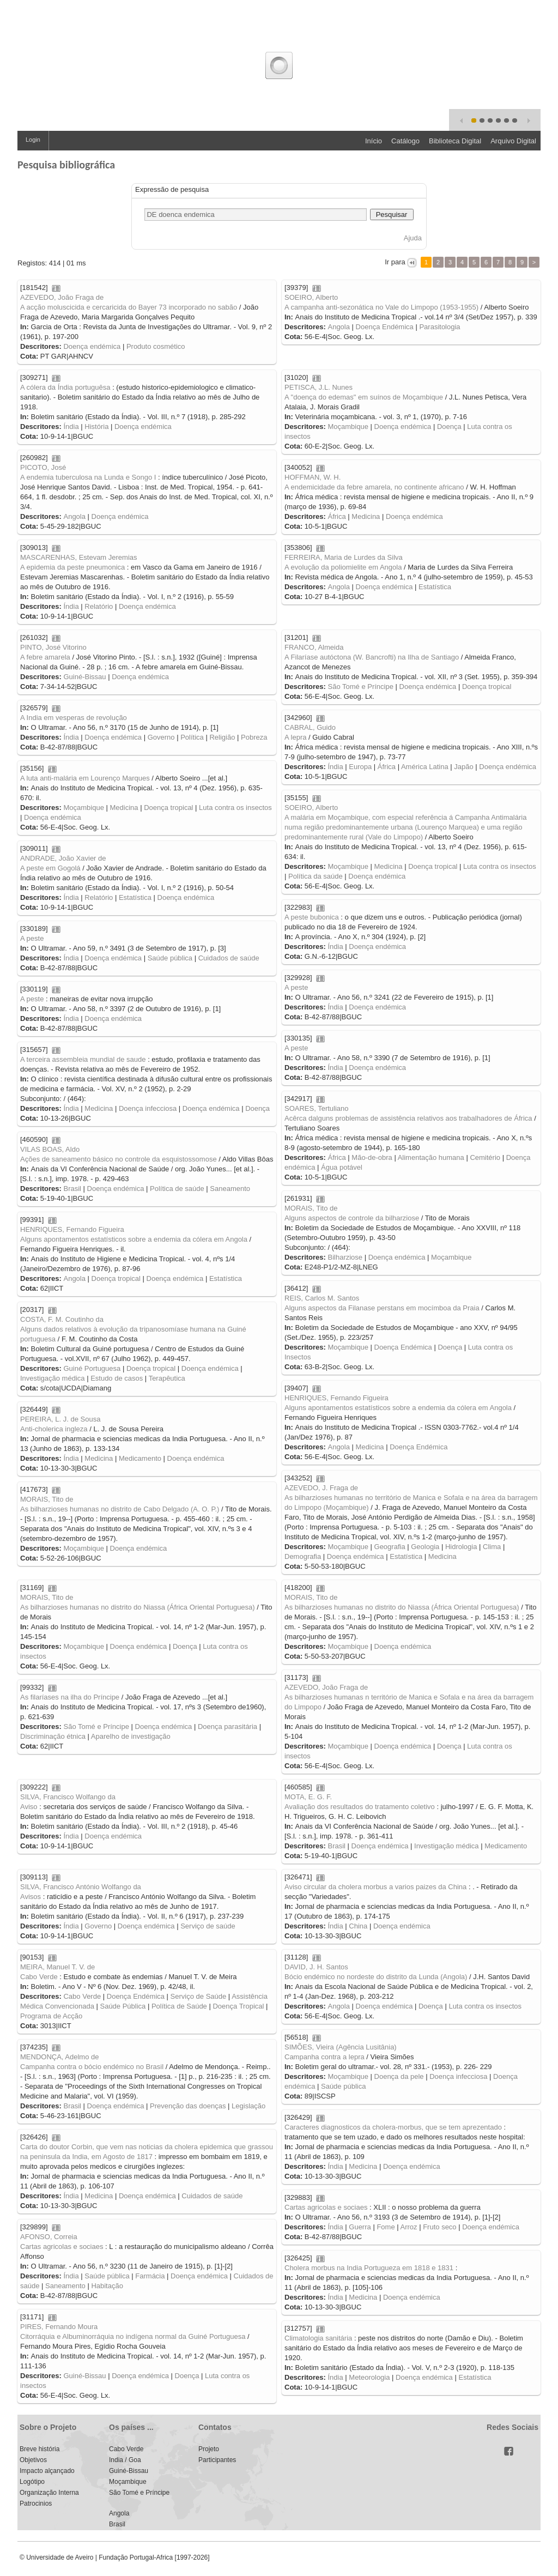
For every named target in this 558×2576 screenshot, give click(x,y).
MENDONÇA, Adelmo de (59, 2057)
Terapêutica (167, 1378)
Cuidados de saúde (228, 958)
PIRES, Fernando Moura (59, 2327)
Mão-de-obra (371, 1157)
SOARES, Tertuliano (316, 1108)
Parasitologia (439, 327)
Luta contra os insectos (235, 807)
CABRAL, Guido (310, 727)
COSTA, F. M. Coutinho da (62, 1319)
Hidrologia (461, 1547)
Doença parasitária (227, 1726)
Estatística (434, 587)
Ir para (395, 262)
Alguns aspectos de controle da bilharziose (351, 1218)
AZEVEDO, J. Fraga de (321, 1488)
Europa (360, 767)
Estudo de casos (116, 1378)
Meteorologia (369, 2377)
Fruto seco (439, 2227)
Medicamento (140, 1458)
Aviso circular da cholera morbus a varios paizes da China (375, 1887)
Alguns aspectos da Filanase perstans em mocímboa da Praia (382, 1308)
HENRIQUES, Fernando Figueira (72, 1229)
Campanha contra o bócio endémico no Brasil (91, 2067)
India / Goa (125, 2460)
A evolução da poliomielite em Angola (343, 567)
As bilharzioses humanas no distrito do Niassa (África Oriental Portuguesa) (401, 1607)
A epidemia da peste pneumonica (72, 567)
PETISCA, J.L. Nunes (318, 387)
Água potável (341, 1167)
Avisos (30, 1896)
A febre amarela (45, 657)
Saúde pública (170, 958)
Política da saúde (315, 876)
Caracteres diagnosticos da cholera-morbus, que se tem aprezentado (393, 2127)
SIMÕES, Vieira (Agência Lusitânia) (340, 2047)
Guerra (360, 2227)
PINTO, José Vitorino (53, 647)
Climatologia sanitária (318, 2338)
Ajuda (413, 238)
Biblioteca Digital (455, 141)
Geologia (425, 1547)
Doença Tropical (238, 2006)
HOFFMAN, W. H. (312, 477)
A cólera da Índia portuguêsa (65, 387)
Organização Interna (49, 2492)
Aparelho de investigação (131, 1736)
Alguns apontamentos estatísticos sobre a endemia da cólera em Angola (133, 1239)
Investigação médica (52, 1378)
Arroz (409, 2227)
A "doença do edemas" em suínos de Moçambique (363, 397)
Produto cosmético (155, 346)
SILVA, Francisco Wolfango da (68, 1797)
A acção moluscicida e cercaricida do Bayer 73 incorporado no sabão (128, 307)
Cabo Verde (39, 1977)
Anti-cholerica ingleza (54, 1429)
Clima (492, 1547)
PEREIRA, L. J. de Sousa (60, 1419)
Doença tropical (486, 686)
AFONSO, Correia (48, 2237)
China (358, 1926)
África (336, 516)
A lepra (295, 737)
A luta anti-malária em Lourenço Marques (85, 778)
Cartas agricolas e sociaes (325, 2207)
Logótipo (32, 2482)
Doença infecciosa (148, 1108)
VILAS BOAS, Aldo (50, 1149)
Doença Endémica (385, 327)
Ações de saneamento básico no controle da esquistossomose (118, 1159)
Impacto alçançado (47, 2471)
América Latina (424, 767)
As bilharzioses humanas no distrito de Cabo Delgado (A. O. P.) (119, 1509)
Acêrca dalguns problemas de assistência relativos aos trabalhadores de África (408, 1118)
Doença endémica (91, 346)
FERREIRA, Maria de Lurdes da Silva (343, 557)
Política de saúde (177, 1188)
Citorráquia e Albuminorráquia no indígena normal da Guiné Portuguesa (132, 2336)
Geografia (389, 1547)
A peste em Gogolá (50, 868)
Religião (222, 737)
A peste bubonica (311, 917)
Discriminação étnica (53, 1736)
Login (33, 139)
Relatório (98, 606)
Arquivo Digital (513, 141)
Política (192, 737)
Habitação (107, 2286)
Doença (449, 426)
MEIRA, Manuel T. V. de (57, 1967)
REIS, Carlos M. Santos (321, 1298)
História (96, 426)
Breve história (39, 2449)
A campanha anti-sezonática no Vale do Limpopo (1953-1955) (381, 307)
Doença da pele (399, 2076)
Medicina (365, 516)
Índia (70, 426)
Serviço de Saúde (199, 1996)
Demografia (302, 1556)
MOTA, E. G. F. (308, 1797)
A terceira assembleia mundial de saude (83, 1059)
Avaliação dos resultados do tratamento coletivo (359, 1807)
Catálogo (405, 141)
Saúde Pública (122, 2006)
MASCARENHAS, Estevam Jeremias (78, 557)
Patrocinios (36, 2503)
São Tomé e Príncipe (360, 686)
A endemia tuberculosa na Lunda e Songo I (88, 477)
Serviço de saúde (207, 1926)
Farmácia (150, 2276)
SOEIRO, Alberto (311, 297)
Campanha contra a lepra (324, 2057)
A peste (32, 938)
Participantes (217, 2460)
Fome (386, 2227)
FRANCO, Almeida (313, 647)
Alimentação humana (431, 1157)
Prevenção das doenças (188, 2106)
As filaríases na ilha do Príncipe (69, 1697)
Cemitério (485, 1157)
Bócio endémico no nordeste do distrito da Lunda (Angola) (375, 1977)
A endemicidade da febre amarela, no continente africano (374, 487)
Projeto (208, 2449)
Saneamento (230, 1188)
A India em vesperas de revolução (73, 717)
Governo (161, 737)
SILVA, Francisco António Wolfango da (80, 1887)
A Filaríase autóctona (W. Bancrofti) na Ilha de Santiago (371, 657)
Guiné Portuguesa (91, 1368)
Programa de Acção (51, 2016)
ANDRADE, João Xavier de (63, 858)
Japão (463, 767)
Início (373, 141)
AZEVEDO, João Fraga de (62, 297)
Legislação (248, 2106)
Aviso (29, 1807)
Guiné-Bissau (84, 677)
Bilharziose (344, 1257)
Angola (338, 327)
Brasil (72, 1188)
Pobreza (254, 737)
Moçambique (347, 426)
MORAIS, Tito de (311, 1208)
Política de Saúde (179, 2006)
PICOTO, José (43, 467)
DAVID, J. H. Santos (316, 1967)
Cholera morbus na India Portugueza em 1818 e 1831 (368, 2268)
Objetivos (33, 2460)
